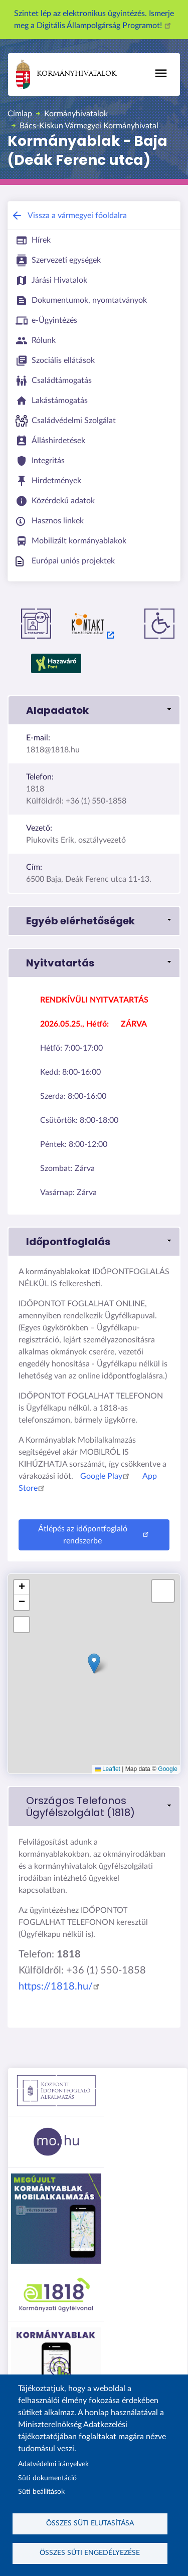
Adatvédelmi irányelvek (53, 2464)
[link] (94, 1806)
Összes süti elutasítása (90, 2523)
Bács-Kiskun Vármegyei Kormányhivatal (89, 126)
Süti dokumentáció (47, 2478)
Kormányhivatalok (66, 74)
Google (167, 1768)
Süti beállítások (41, 2491)
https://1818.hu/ (61, 1986)
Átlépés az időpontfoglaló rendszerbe (95, 1535)
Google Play (106, 1476)
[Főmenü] (161, 73)
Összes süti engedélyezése (90, 2552)
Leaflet (107, 1768)
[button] (94, 710)
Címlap (20, 114)
